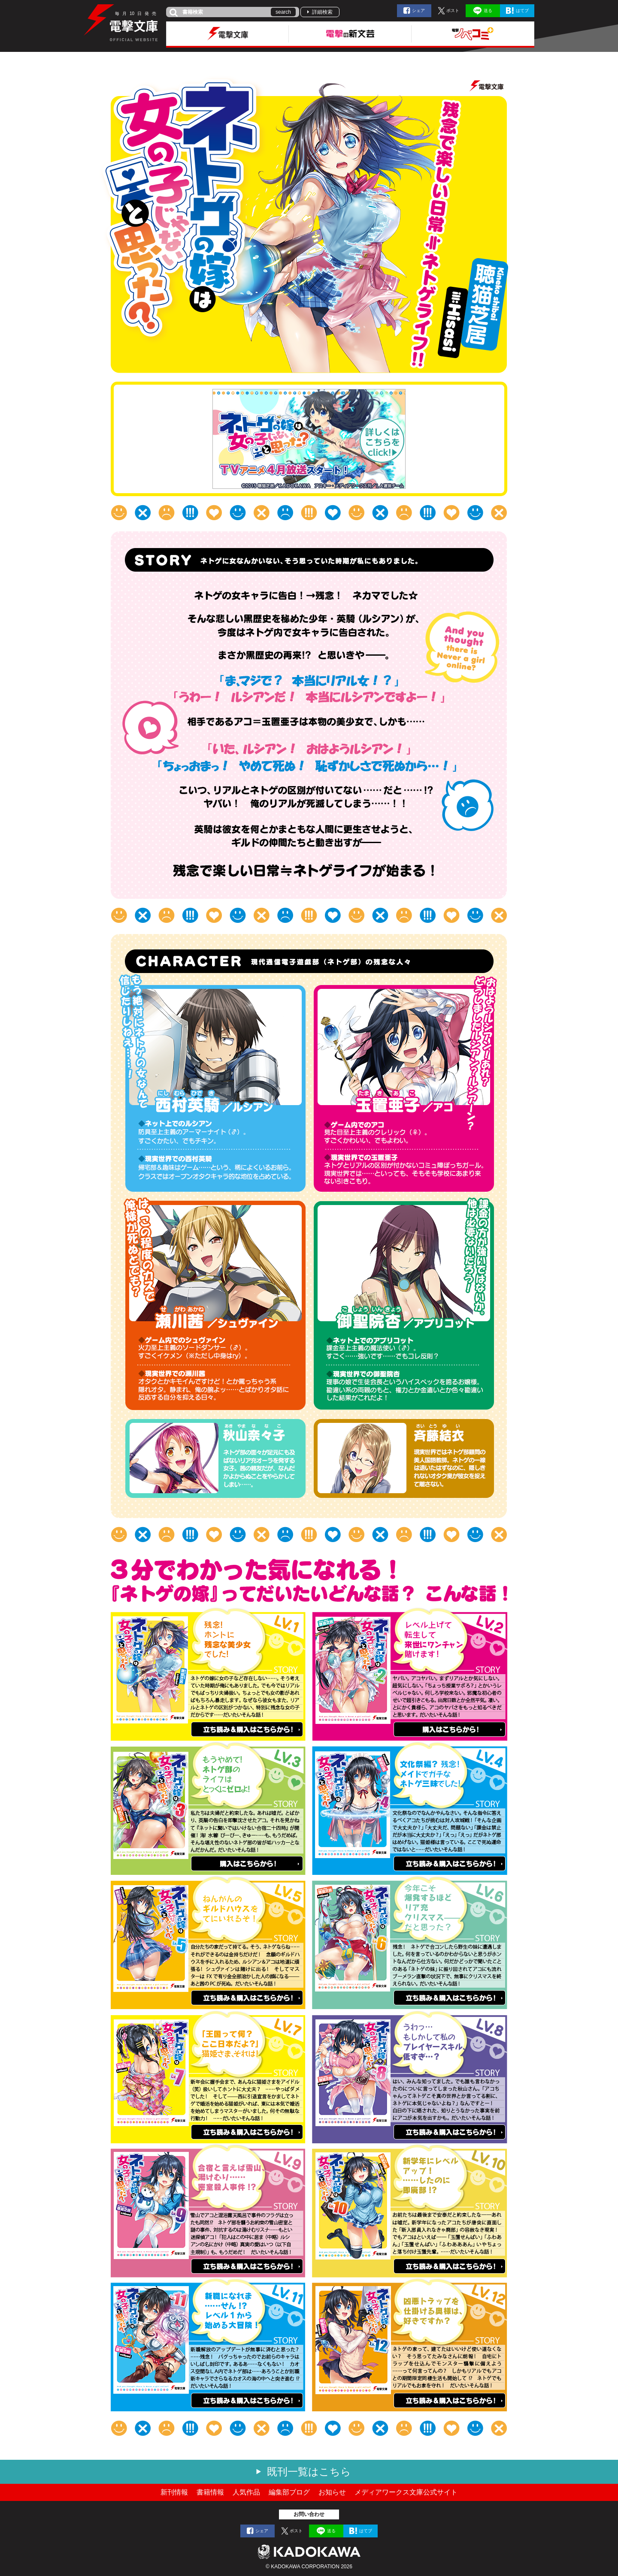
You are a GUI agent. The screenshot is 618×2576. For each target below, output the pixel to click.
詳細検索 (322, 12)
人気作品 (246, 2492)
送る (488, 10)
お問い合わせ (309, 2514)
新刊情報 (174, 2492)
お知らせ (332, 2492)
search (283, 12)
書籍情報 (210, 2492)
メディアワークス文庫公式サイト (405, 2492)
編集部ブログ (289, 2492)
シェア (418, 10)
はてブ (522, 10)
